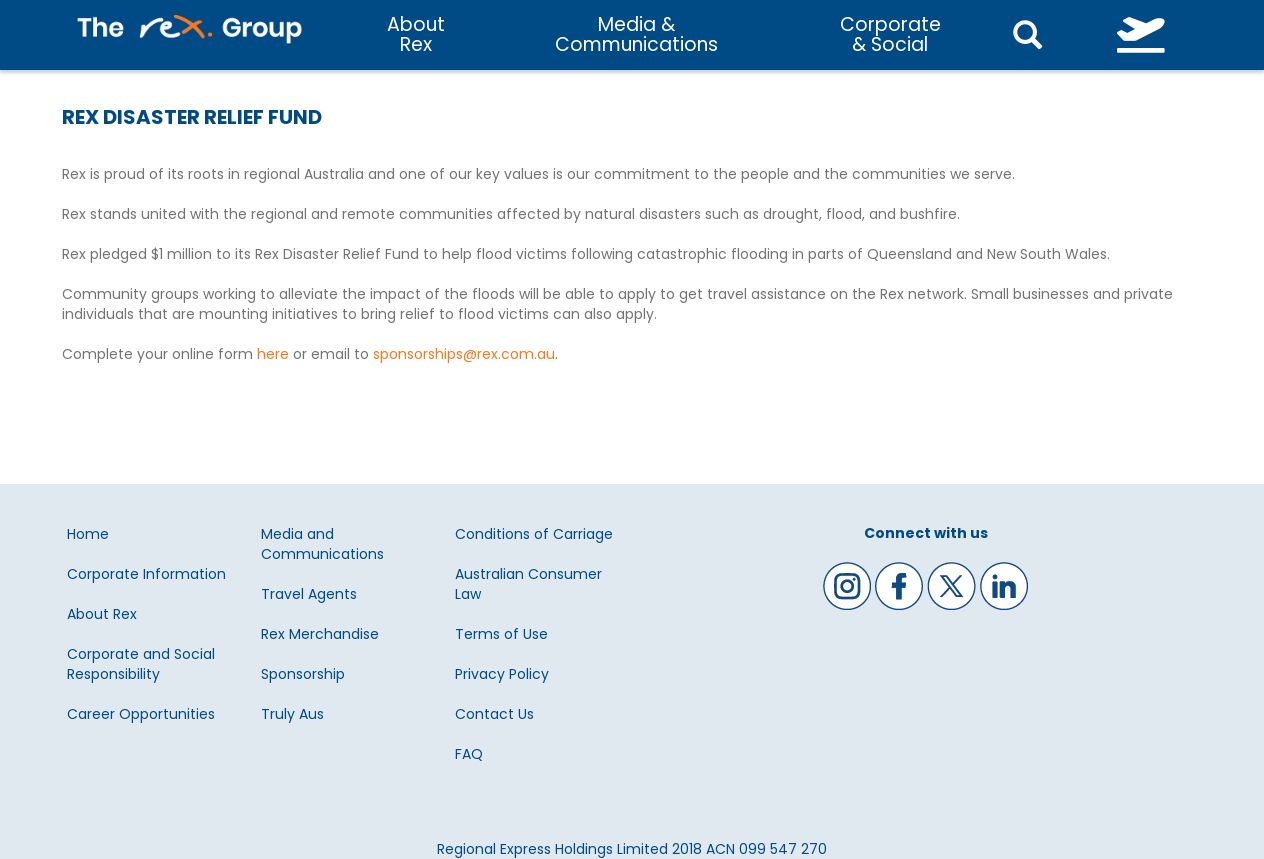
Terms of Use (501, 634)
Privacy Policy (502, 674)
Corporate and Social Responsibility (141, 664)
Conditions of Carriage (534, 534)
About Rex (102, 614)
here (273, 354)
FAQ (469, 754)
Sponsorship (303, 674)
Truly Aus (292, 714)
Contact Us (494, 714)
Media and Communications (322, 544)
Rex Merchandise (320, 634)
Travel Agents (309, 594)
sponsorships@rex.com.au (464, 354)
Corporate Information (146, 574)
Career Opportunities (141, 714)
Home (88, 534)
